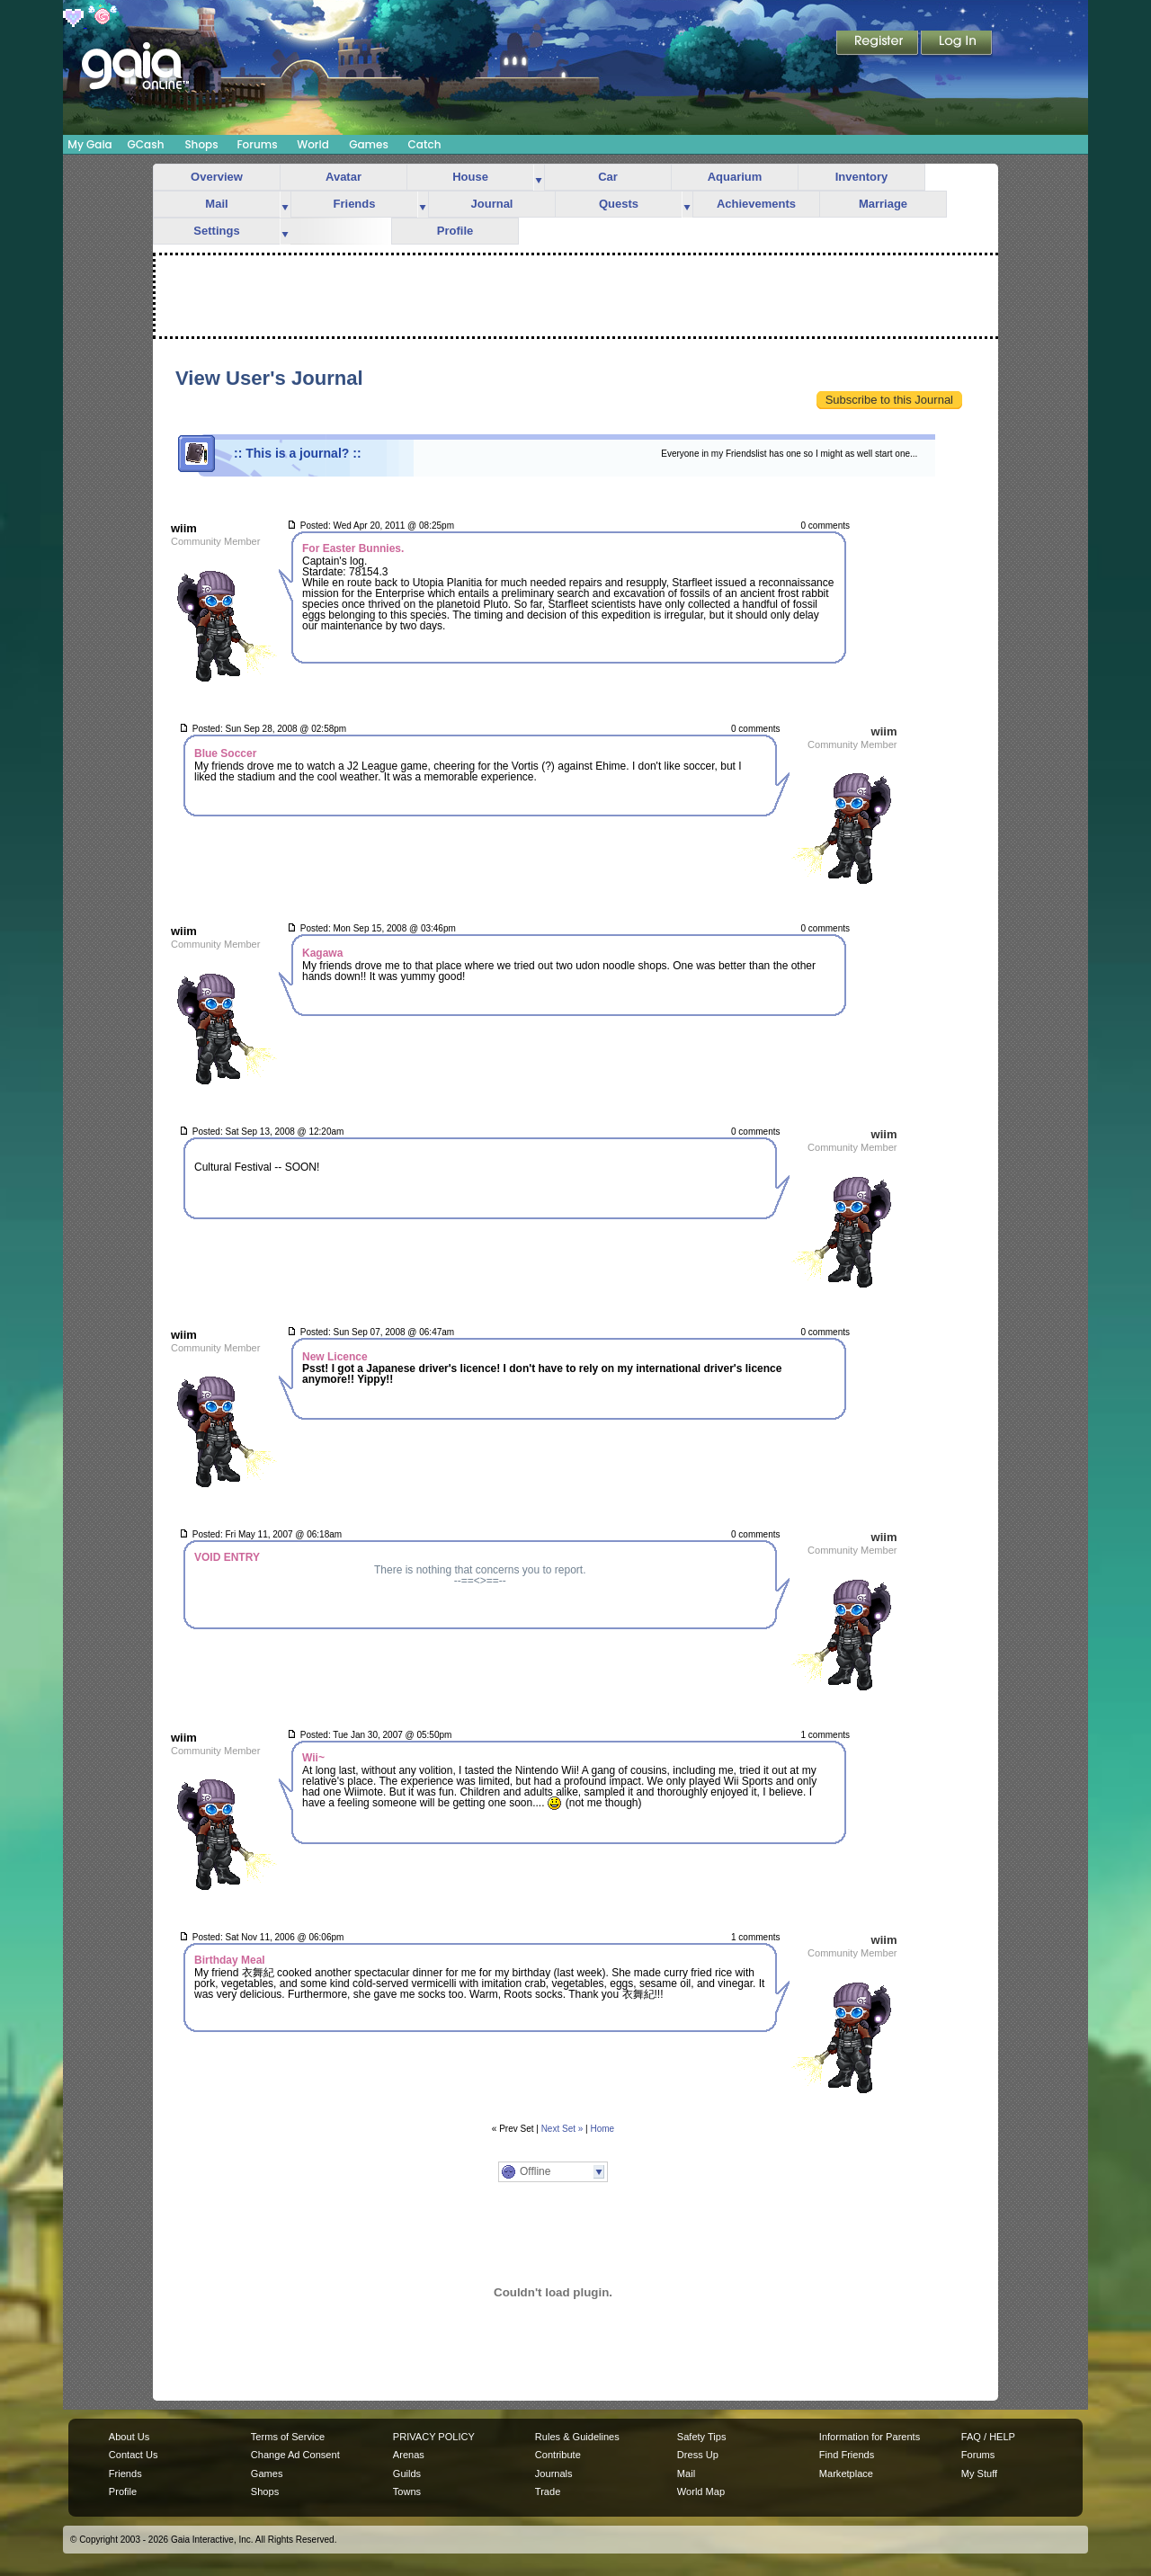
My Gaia (89, 144)
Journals (554, 2473)
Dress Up (697, 2454)
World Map (701, 2491)
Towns (407, 2491)
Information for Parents (869, 2436)
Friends (355, 203)
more (538, 178)
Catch (425, 144)
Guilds (407, 2473)
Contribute (558, 2454)
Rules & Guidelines (577, 2436)
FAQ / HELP (988, 2436)
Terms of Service (288, 2436)
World (313, 144)
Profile (455, 230)
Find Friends (846, 2454)
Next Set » (562, 2129)
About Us (129, 2436)
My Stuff (979, 2473)
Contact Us (133, 2454)
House (470, 176)
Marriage (883, 203)
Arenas (408, 2454)
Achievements (756, 203)
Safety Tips (702, 2436)
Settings (216, 230)
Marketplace (846, 2473)
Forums (256, 144)
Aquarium (735, 176)
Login (957, 44)
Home (603, 2129)
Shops (201, 144)
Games (368, 144)
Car (608, 176)
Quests (618, 203)
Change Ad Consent (295, 2454)
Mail (216, 203)
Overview (217, 176)
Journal (492, 203)
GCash (146, 144)
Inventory (861, 176)
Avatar (343, 176)
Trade (547, 2491)
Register (878, 44)
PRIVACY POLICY (434, 2436)
